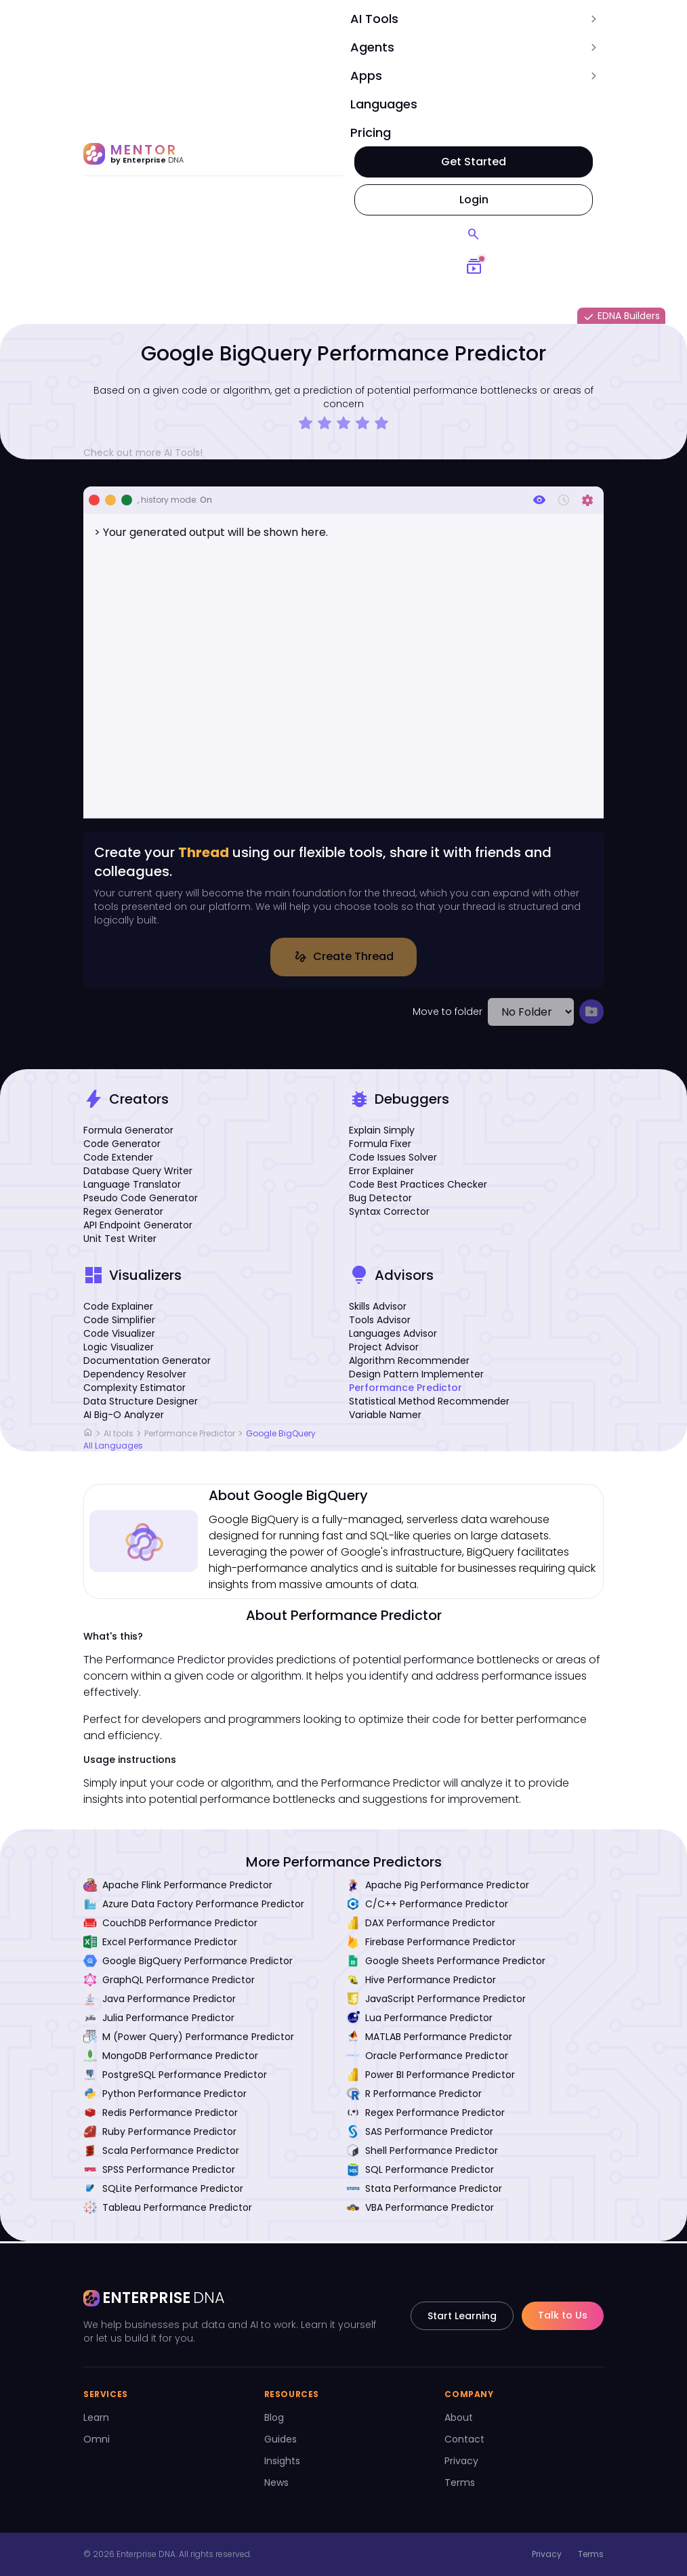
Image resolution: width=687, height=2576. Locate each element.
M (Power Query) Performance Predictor (188, 2038)
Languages (383, 104)
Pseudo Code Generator (140, 1200)
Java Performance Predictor (159, 2001)
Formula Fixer (380, 1145)
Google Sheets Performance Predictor (445, 1963)
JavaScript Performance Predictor (436, 2001)
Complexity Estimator (134, 1389)
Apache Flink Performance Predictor (177, 1887)
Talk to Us (562, 2315)
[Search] (473, 234)
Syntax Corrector (389, 1213)
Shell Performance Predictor (422, 2152)
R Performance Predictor (414, 2095)
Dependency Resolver (134, 1376)
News (276, 2482)
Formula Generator (128, 1132)
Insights (282, 2461)
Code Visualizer (119, 1335)
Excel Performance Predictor (160, 1944)
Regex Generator (123, 1213)
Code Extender (118, 1159)
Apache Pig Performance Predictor (437, 1887)
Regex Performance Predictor (425, 2114)
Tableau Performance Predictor (167, 2209)
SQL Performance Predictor (420, 2171)
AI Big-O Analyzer (123, 1417)
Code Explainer (118, 1308)
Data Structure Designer (140, 1403)
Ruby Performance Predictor (159, 2133)
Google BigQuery (281, 1435)
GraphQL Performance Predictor (169, 1982)
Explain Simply (382, 1132)
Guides (280, 2439)
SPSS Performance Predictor (159, 2171)
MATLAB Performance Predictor (429, 2038)
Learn (96, 2417)
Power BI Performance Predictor (430, 2076)
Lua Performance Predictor (419, 2020)
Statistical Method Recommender (429, 1403)
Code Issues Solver (393, 1159)
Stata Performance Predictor (424, 2190)
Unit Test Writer (120, 1240)
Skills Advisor (378, 1308)
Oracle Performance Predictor (427, 2057)
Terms (459, 2482)
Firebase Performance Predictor (431, 1944)
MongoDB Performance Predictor (170, 2057)
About (458, 2417)
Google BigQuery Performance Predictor (188, 1963)
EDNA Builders (621, 316)
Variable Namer (385, 1417)
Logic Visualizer (118, 1349)
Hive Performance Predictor (421, 1982)
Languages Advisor (393, 1335)
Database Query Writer (137, 1173)
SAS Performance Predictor (419, 2133)
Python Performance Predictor (165, 2095)
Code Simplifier (119, 1322)
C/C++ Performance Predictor (427, 1906)
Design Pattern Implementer (416, 1376)
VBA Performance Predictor (420, 2209)
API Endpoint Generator (137, 1227)
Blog (274, 2417)
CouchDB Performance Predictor (170, 1925)
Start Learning (462, 2316)
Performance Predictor (405, 1389)
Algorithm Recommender (409, 1362)
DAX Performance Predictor (420, 1925)
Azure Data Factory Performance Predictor (193, 1906)
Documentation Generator (147, 1362)
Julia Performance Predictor (158, 2020)
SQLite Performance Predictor (163, 2190)
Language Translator (132, 1186)
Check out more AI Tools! (148, 452)
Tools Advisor (380, 1322)
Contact (464, 2439)
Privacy (461, 2461)
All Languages (113, 1447)
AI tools (118, 1435)
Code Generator (122, 1145)
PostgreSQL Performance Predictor (175, 2076)
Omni (96, 2439)
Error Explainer (381, 1173)
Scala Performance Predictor (161, 2152)
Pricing (370, 132)
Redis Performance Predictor (160, 2114)
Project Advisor (384, 1349)
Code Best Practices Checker (418, 1186)
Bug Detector (380, 1200)
